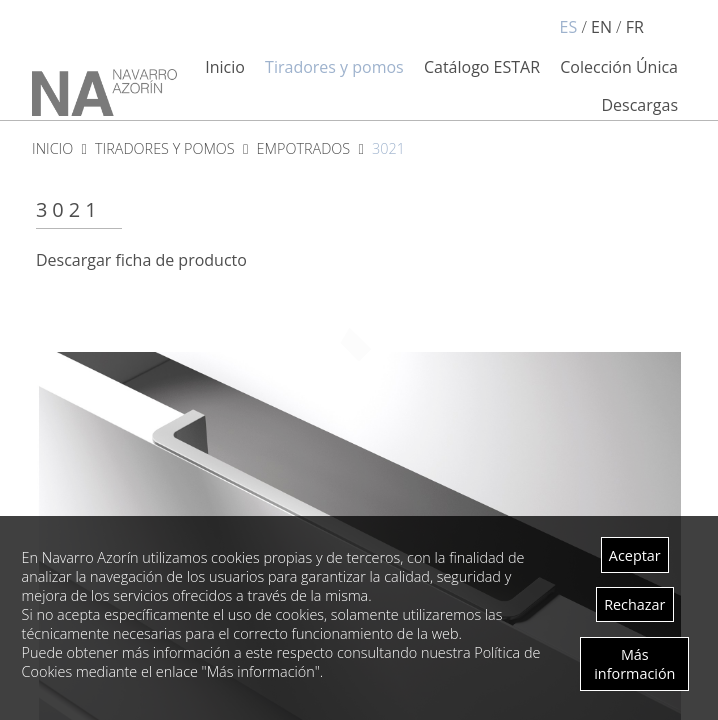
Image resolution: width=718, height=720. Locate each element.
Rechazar (634, 604)
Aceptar (635, 555)
